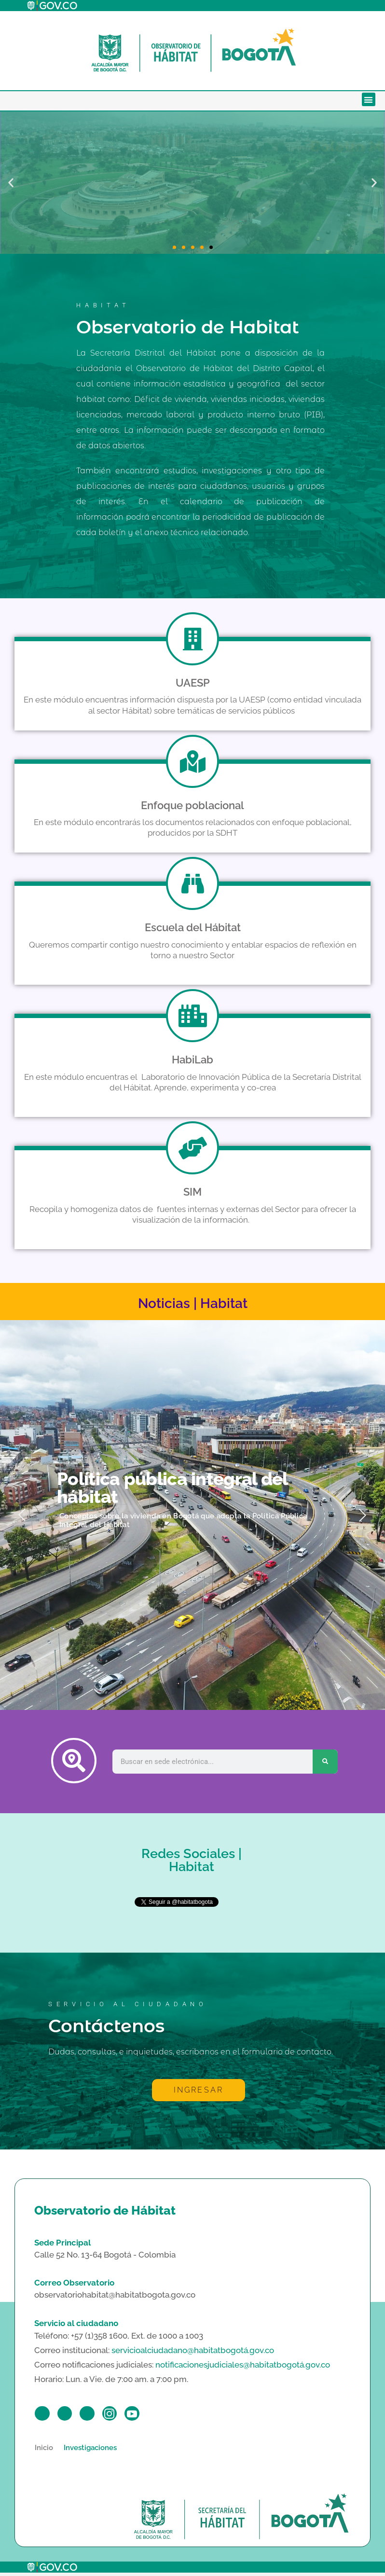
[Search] (325, 1761)
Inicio (44, 2451)
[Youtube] (146, 2415)
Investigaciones (90, 2451)
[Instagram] (120, 2415)
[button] (369, 100)
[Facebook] (44, 2415)
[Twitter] (69, 2415)
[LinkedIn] (95, 2415)
